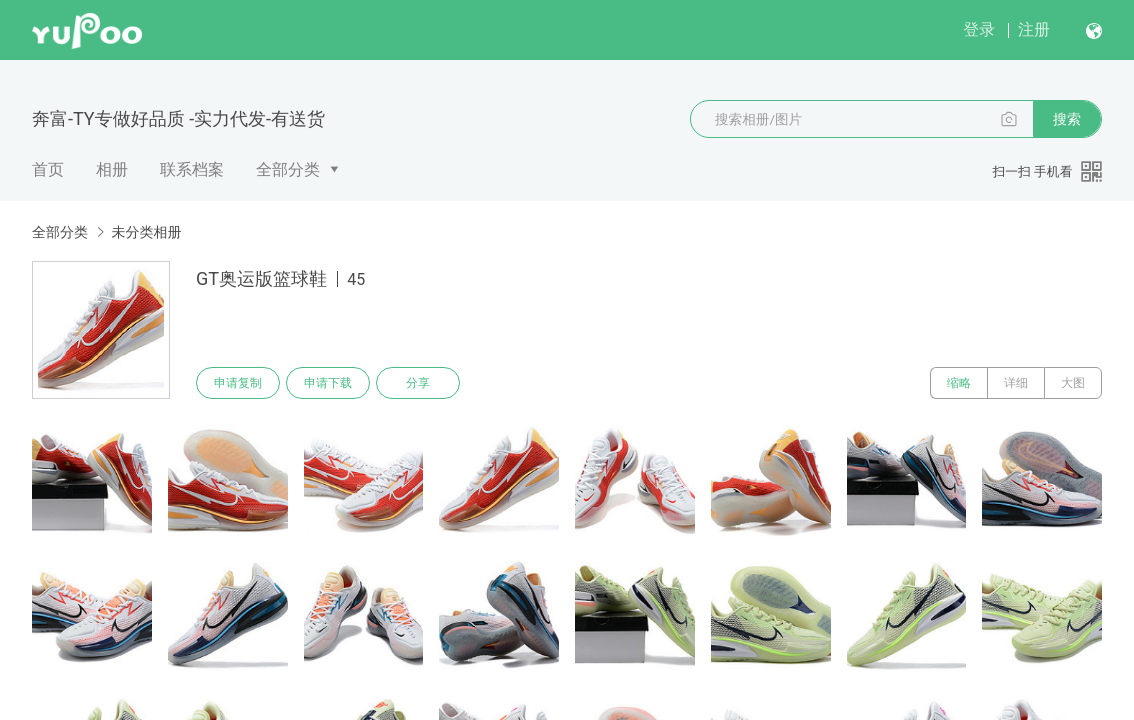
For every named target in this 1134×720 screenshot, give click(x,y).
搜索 (1067, 119)
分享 (418, 383)
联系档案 (192, 169)
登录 (979, 29)
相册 (112, 169)
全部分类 (288, 169)
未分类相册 (146, 232)
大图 (1073, 383)
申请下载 (328, 383)
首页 (48, 169)
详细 (1016, 383)
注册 (1034, 29)
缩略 (959, 383)
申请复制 (238, 383)
